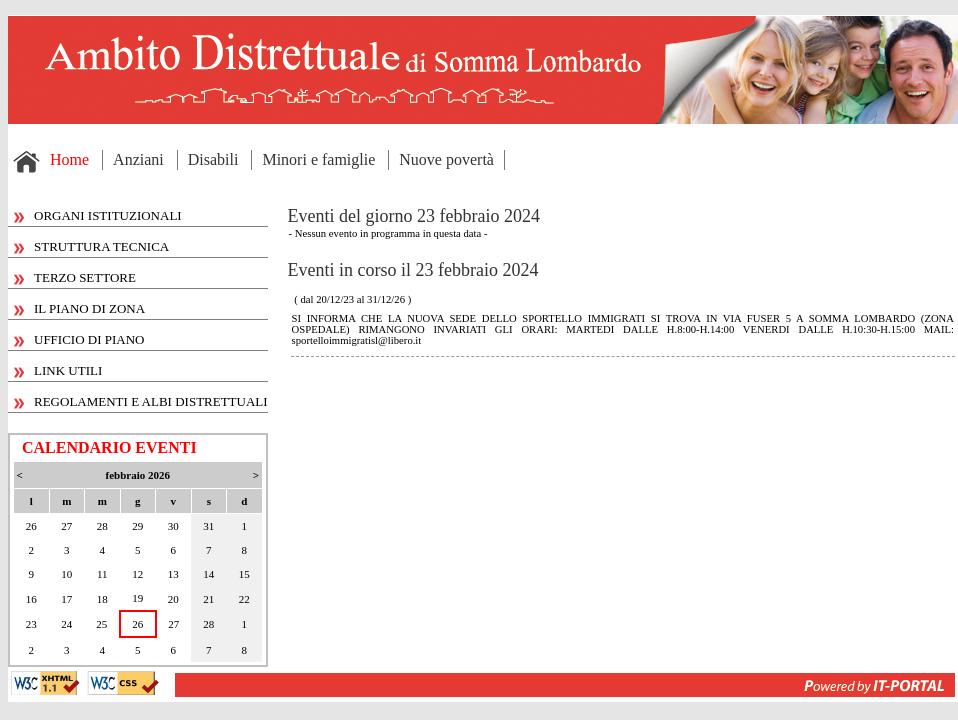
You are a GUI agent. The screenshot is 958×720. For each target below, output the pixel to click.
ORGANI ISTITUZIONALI (98, 215)
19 (137, 598)
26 (31, 526)
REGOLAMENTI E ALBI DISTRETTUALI (141, 401)
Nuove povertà (446, 159)
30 (173, 526)
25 (101, 624)
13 (173, 574)
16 (31, 599)
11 (102, 574)
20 (173, 599)
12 (137, 574)
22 (244, 599)
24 (66, 624)
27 (66, 526)
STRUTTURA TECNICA (91, 246)
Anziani (138, 159)
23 (31, 624)
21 (208, 599)
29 (137, 526)
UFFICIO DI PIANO (79, 339)
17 (66, 599)
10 (66, 574)
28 (102, 526)
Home (69, 159)
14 (208, 574)
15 (244, 574)
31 (208, 526)
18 (102, 599)
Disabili (213, 159)
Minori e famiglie (318, 159)
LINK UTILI (58, 370)
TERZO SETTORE (75, 277)
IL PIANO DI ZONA (79, 308)
